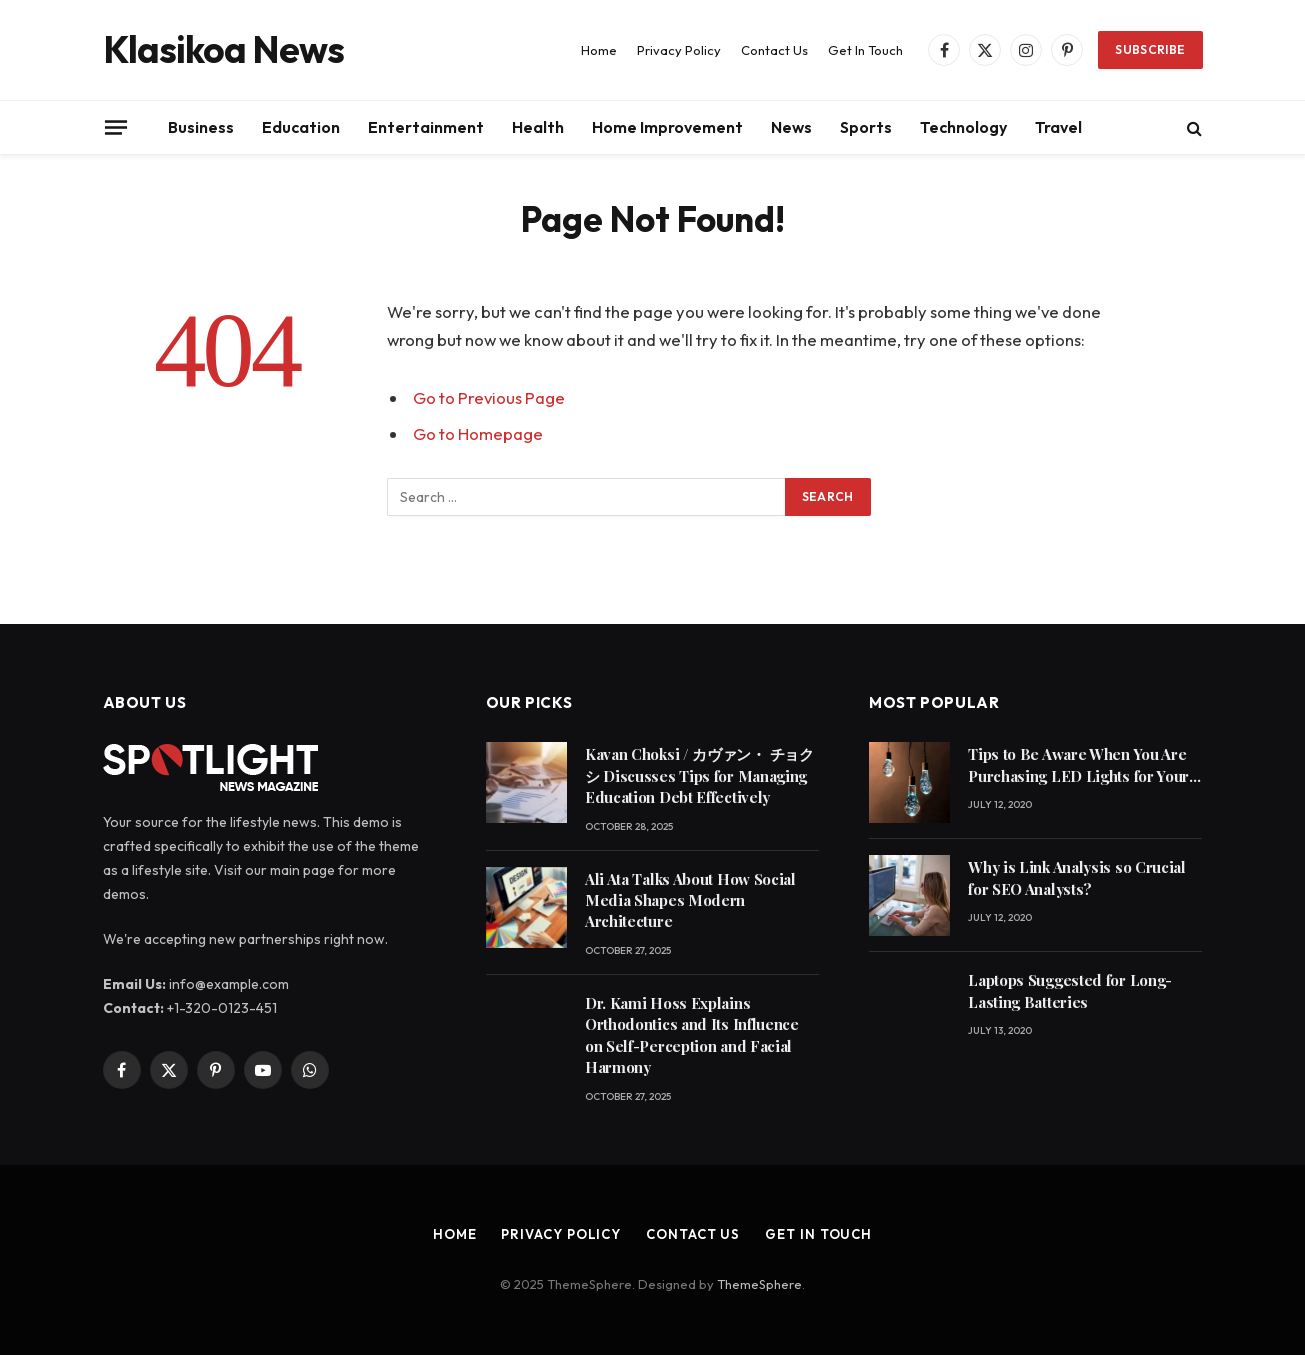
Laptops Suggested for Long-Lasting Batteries (1070, 990)
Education (301, 127)
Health (538, 127)
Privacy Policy (679, 50)
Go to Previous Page (489, 397)
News (791, 127)
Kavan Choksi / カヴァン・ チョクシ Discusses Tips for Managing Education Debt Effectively (699, 775)
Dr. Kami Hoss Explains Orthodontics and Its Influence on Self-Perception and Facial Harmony (692, 1035)
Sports (866, 127)
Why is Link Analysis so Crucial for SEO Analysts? (1077, 877)
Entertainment (426, 127)
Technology (963, 127)
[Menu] (115, 127)
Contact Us (774, 50)
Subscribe (1150, 49)
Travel (1058, 127)
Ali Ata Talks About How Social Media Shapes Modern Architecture (690, 900)
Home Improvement (667, 127)
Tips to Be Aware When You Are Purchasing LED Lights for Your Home (1078, 765)
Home (599, 50)
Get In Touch (865, 50)
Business (201, 127)
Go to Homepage (478, 433)
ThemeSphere (759, 1284)
